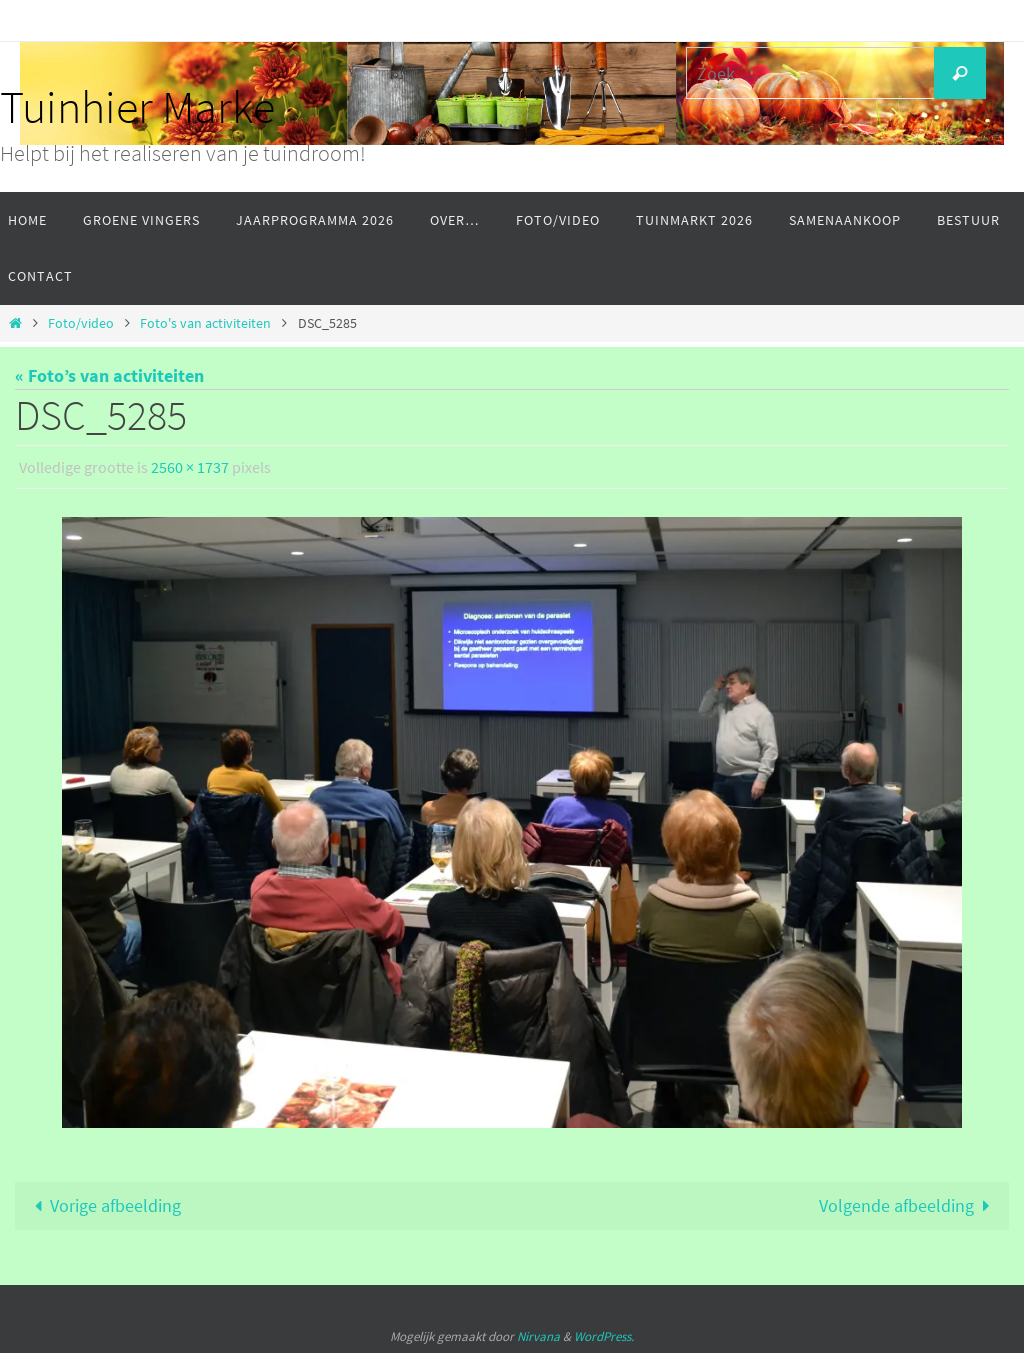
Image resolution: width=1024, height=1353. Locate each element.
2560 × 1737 (190, 467)
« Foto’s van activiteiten (109, 375)
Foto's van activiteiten (205, 323)
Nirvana (538, 1336)
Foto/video (81, 323)
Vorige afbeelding (103, 1205)
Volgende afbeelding (909, 1205)
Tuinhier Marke (137, 107)
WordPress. (604, 1336)
